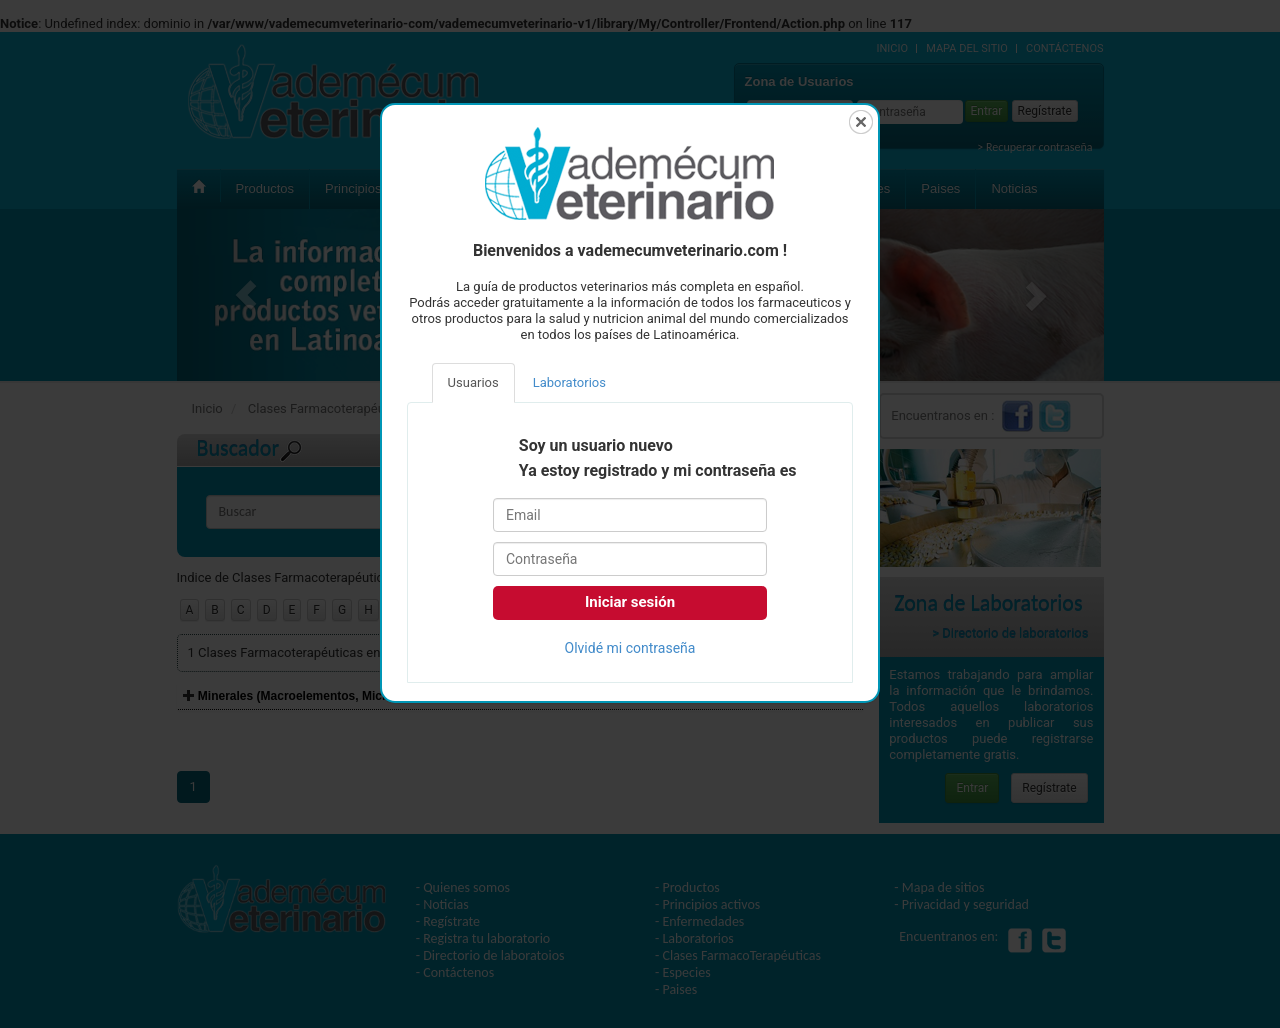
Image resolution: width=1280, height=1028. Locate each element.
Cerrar (861, 122)
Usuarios (473, 382)
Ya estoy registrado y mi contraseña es (658, 471)
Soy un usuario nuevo (596, 446)
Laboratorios (569, 382)
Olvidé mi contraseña (630, 648)
